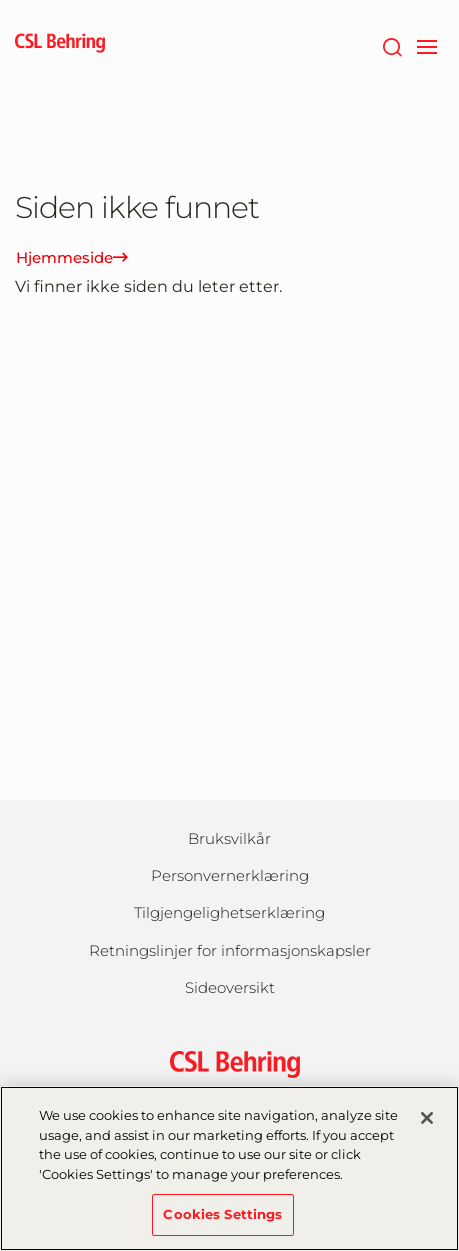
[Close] (427, 1129)
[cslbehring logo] (60, 45)
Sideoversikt (230, 987)
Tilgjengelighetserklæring (229, 912)
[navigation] (426, 45)
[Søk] (391, 45)
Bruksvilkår (229, 838)
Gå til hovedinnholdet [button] (0, 0)
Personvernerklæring (230, 875)
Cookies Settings (222, 1225)
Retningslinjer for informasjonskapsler (230, 950)
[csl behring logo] (230, 1062)
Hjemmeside (72, 257)
